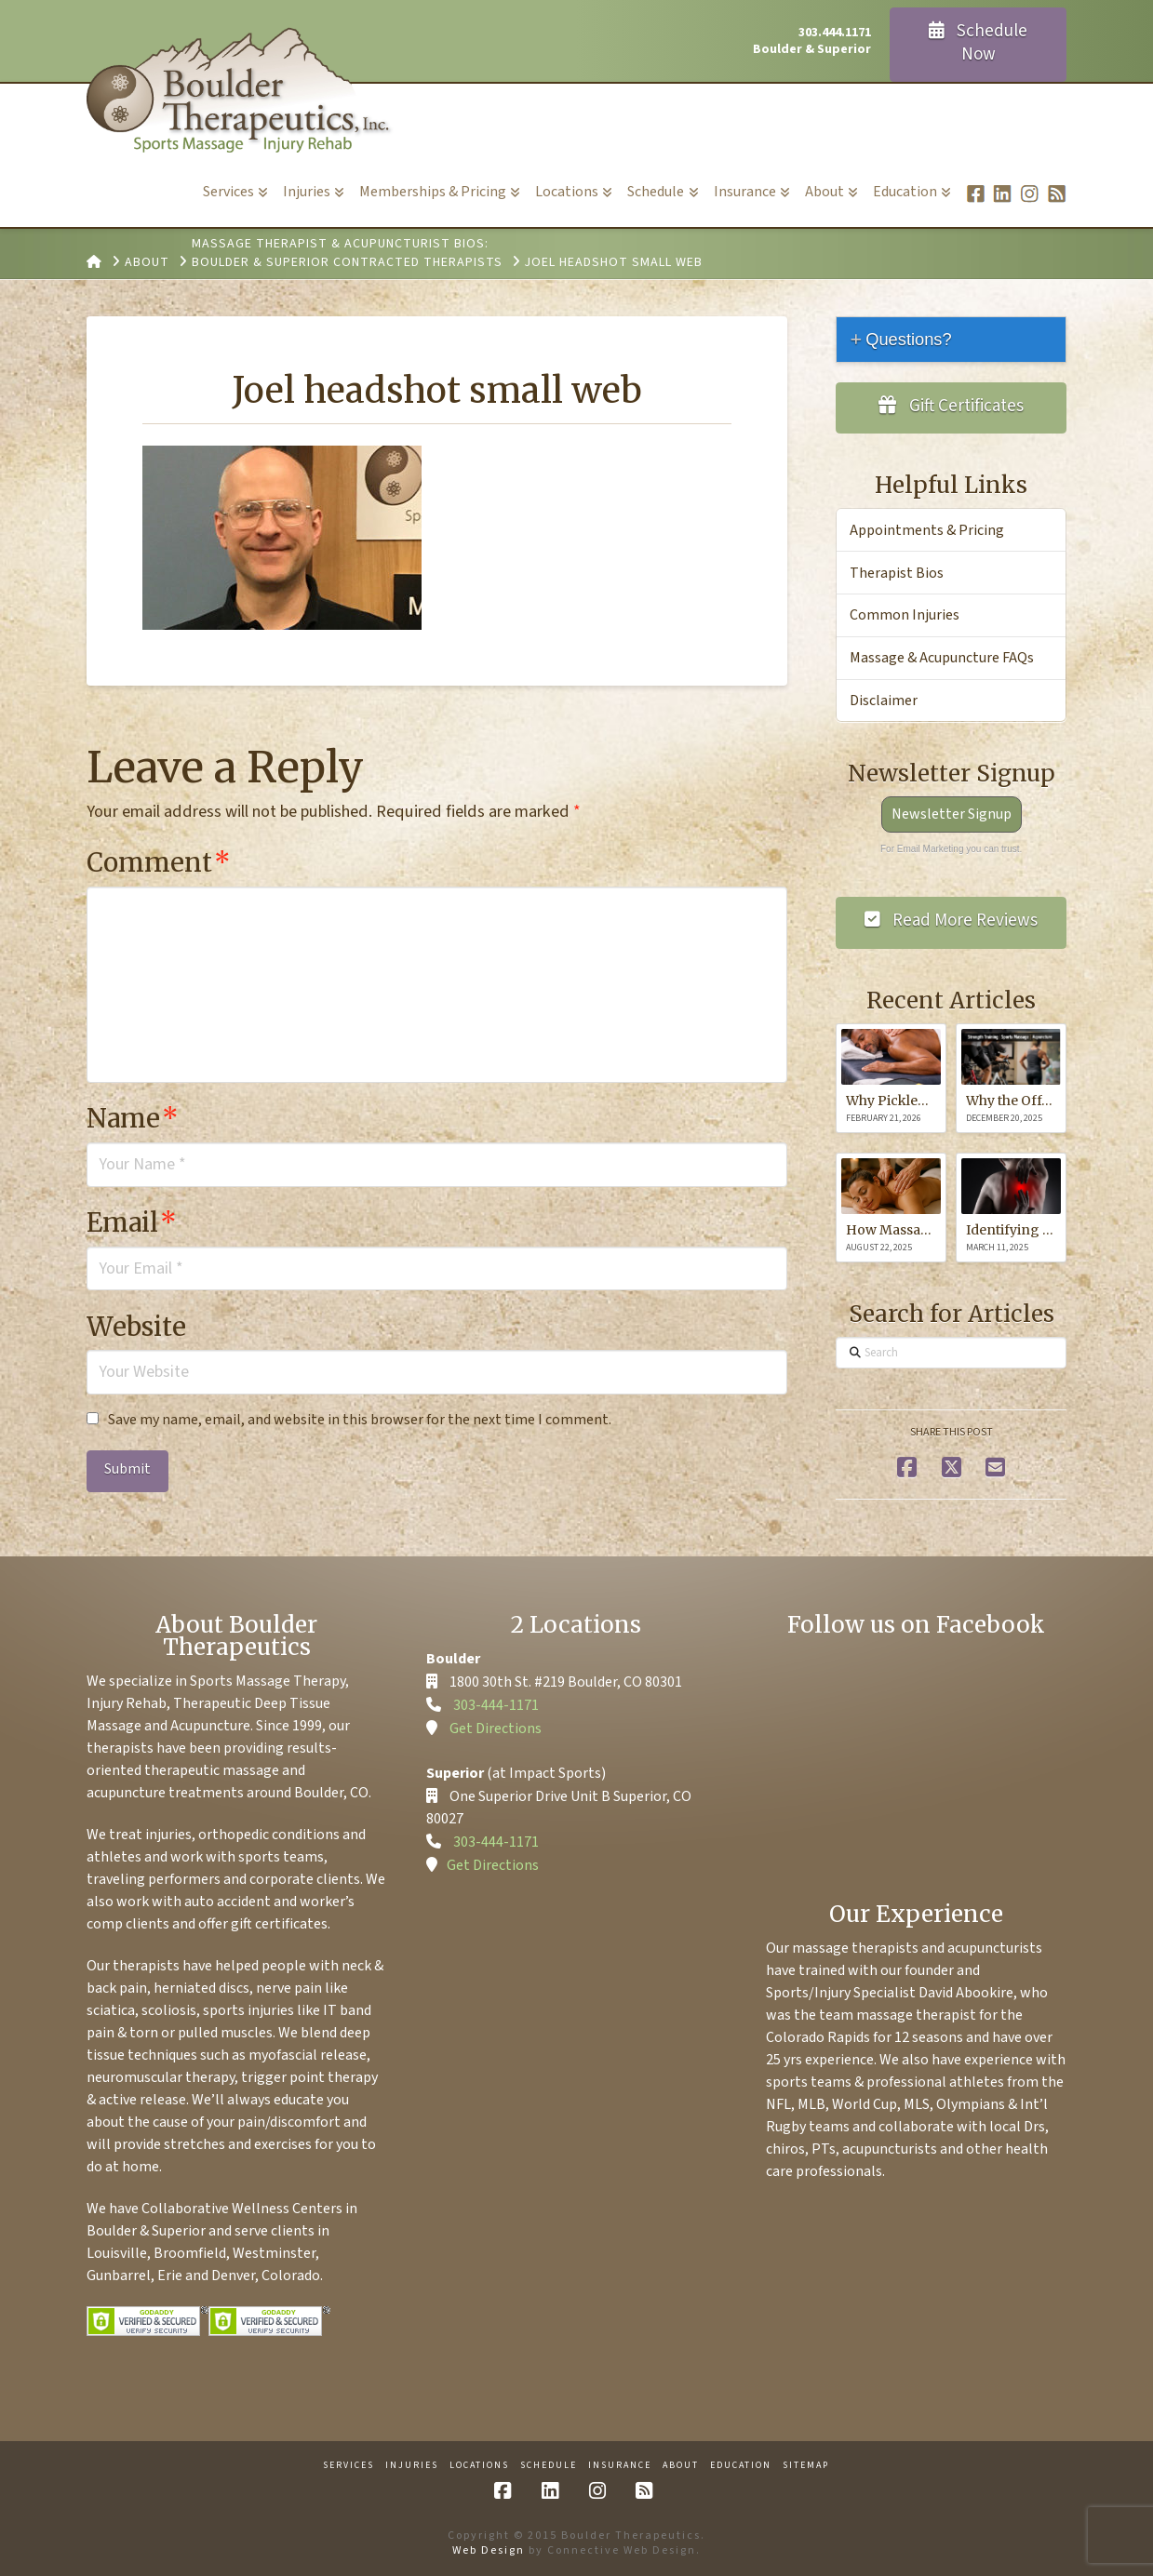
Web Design (488, 2550)
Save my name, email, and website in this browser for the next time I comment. (359, 1419)
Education (740, 2466)
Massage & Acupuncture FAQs (942, 657)
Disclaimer (884, 700)
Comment (159, 862)
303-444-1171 (496, 1705)
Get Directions (495, 1728)
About (681, 2466)
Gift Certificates (951, 406)
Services (348, 2466)
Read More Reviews (952, 920)
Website (136, 1326)
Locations (479, 2466)
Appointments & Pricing (927, 530)
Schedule (548, 2466)
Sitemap (806, 2466)
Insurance (619, 2466)
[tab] (951, 339)
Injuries (411, 2466)
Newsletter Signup (952, 814)
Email (132, 1222)
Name (133, 1118)
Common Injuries (904, 615)
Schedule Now (978, 43)
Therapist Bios (897, 573)
